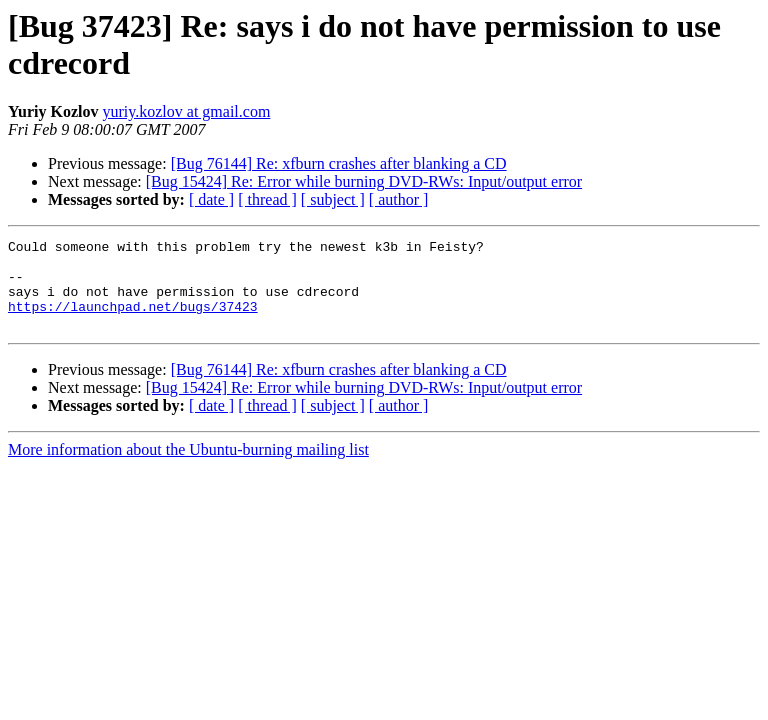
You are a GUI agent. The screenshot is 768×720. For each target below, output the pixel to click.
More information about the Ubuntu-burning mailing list (188, 467)
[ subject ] (333, 199)
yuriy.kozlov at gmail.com (187, 111)
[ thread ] (267, 199)
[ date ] (211, 199)
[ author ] (399, 199)
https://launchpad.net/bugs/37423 (133, 321)
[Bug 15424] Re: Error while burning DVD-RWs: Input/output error (364, 181)
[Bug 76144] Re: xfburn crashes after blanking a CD (339, 163)
